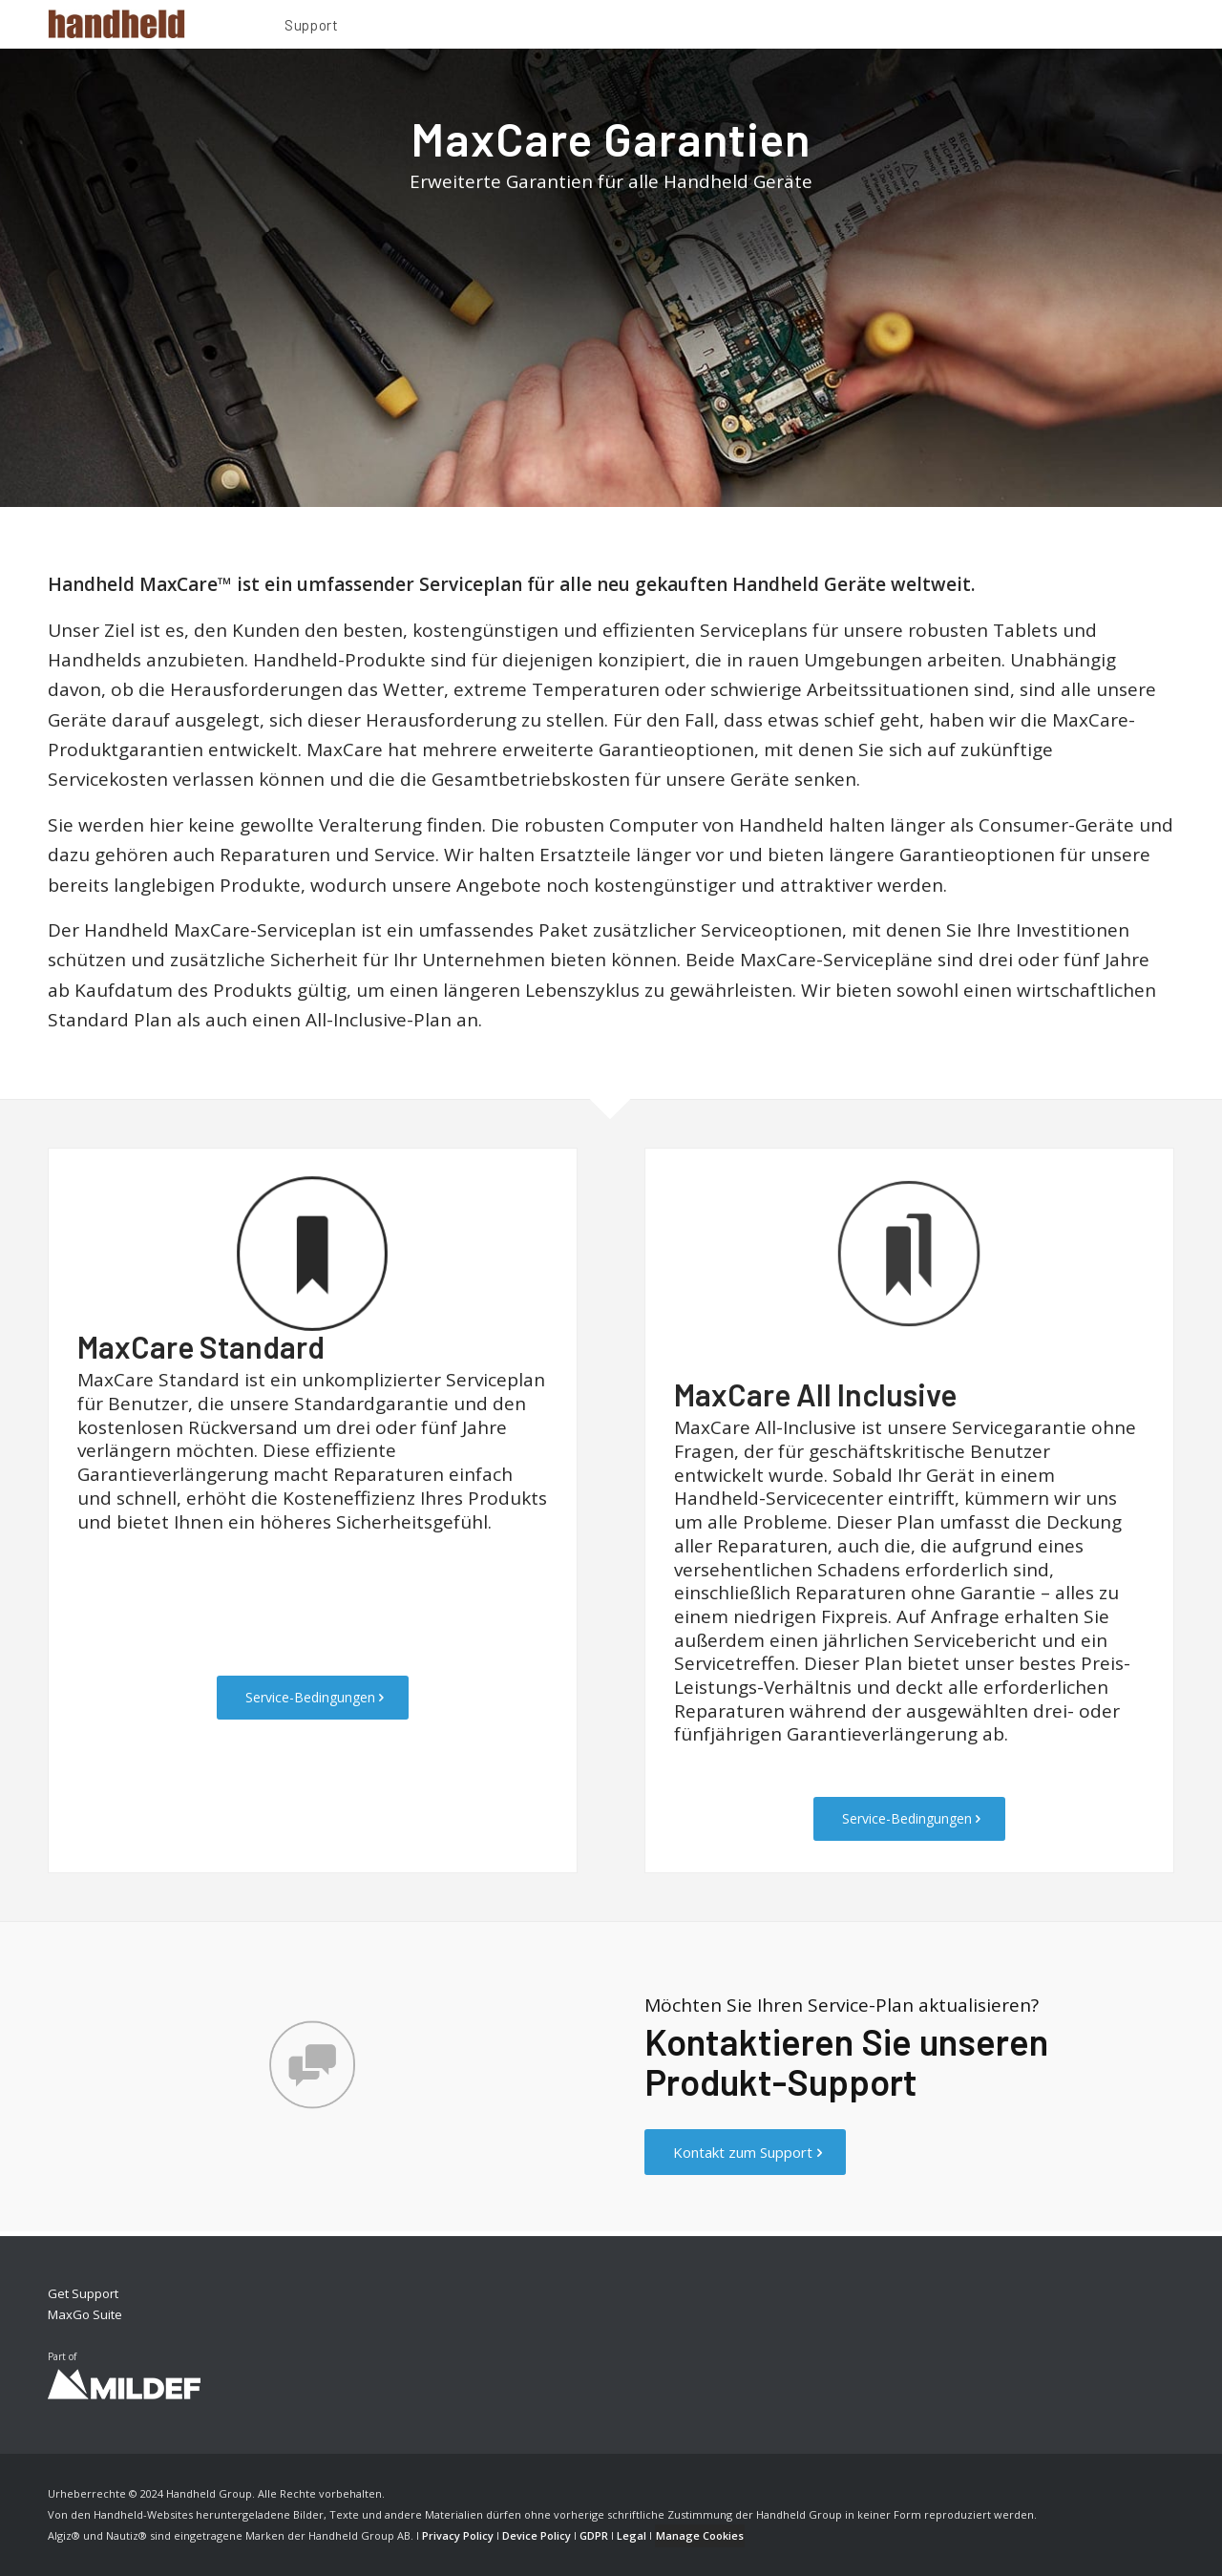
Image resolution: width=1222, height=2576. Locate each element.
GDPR (593, 2535)
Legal (631, 2535)
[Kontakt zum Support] (745, 2152)
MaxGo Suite (85, 2314)
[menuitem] (311, 28)
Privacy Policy (458, 2535)
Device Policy (536, 2535)
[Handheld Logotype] (116, 24)
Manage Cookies (700, 2535)
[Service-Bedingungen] (313, 1698)
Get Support (83, 2293)
